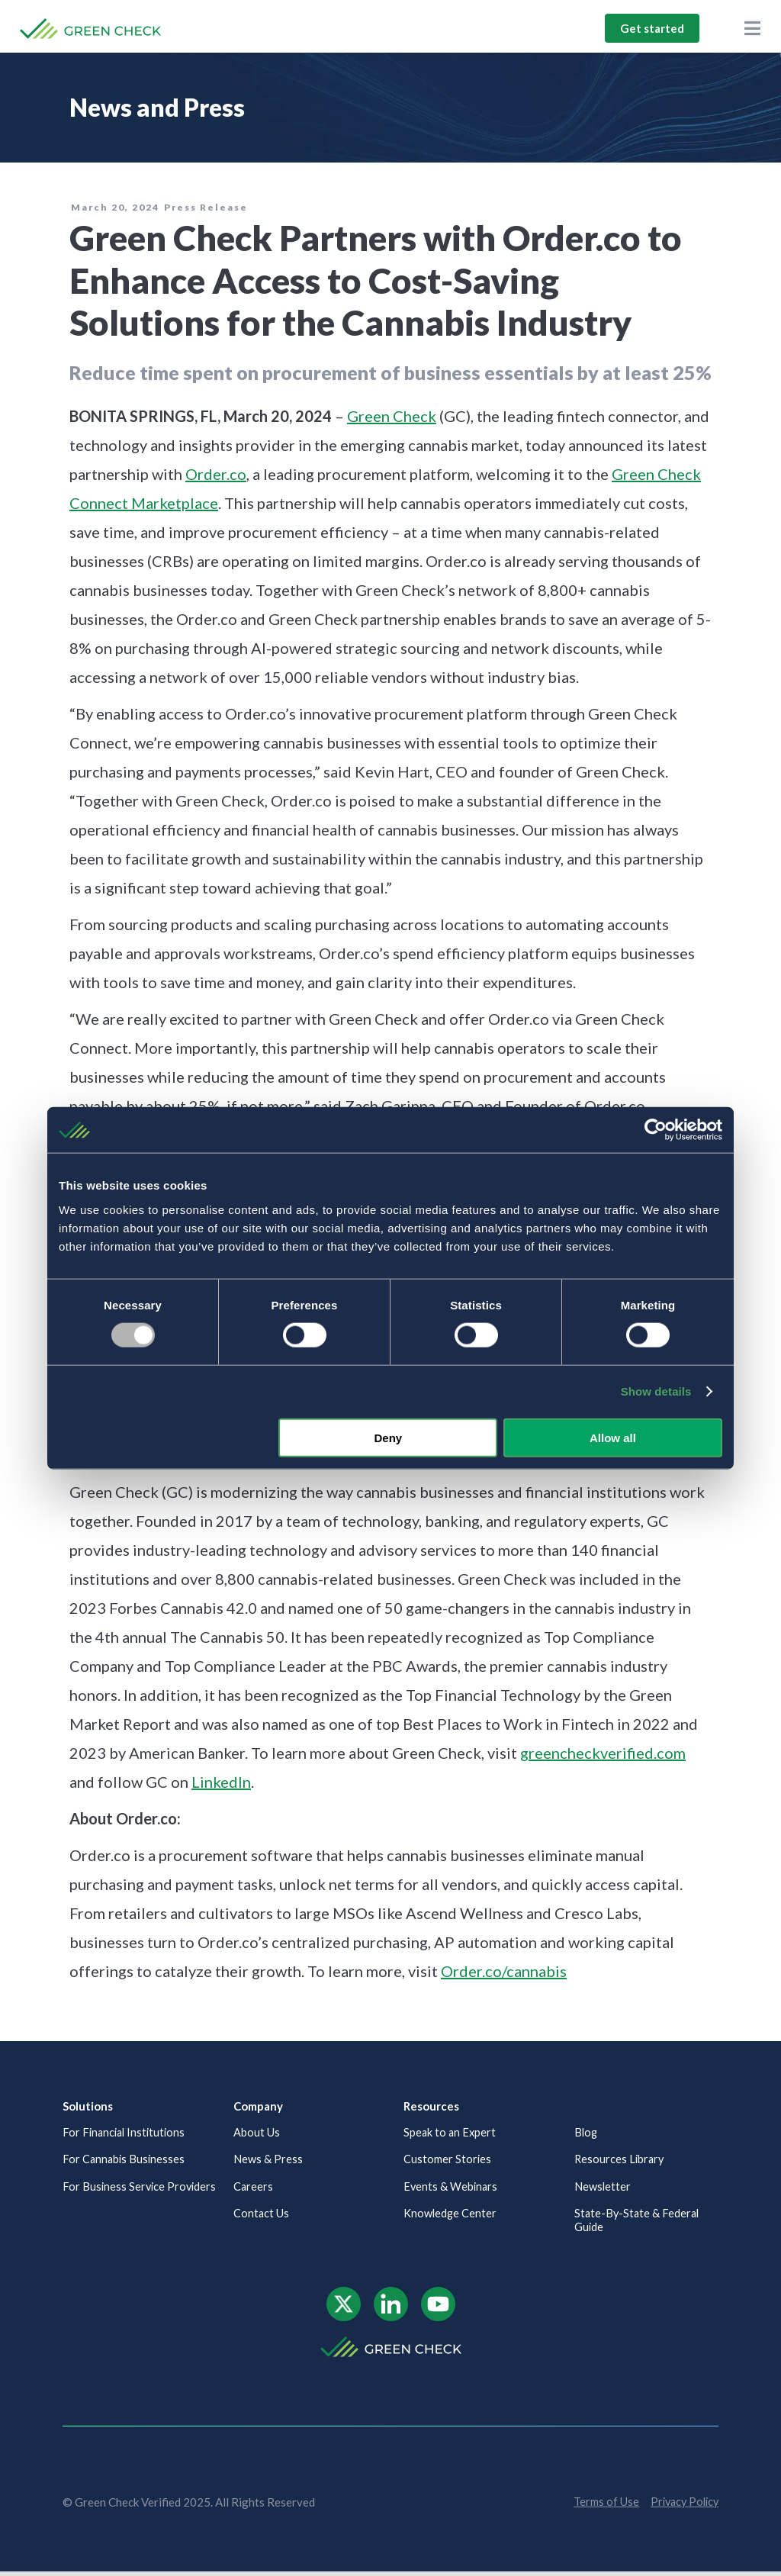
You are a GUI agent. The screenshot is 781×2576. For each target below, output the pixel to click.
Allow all (613, 1437)
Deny (388, 1437)
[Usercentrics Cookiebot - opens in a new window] (655, 1130)
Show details (656, 1391)
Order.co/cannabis (504, 1971)
